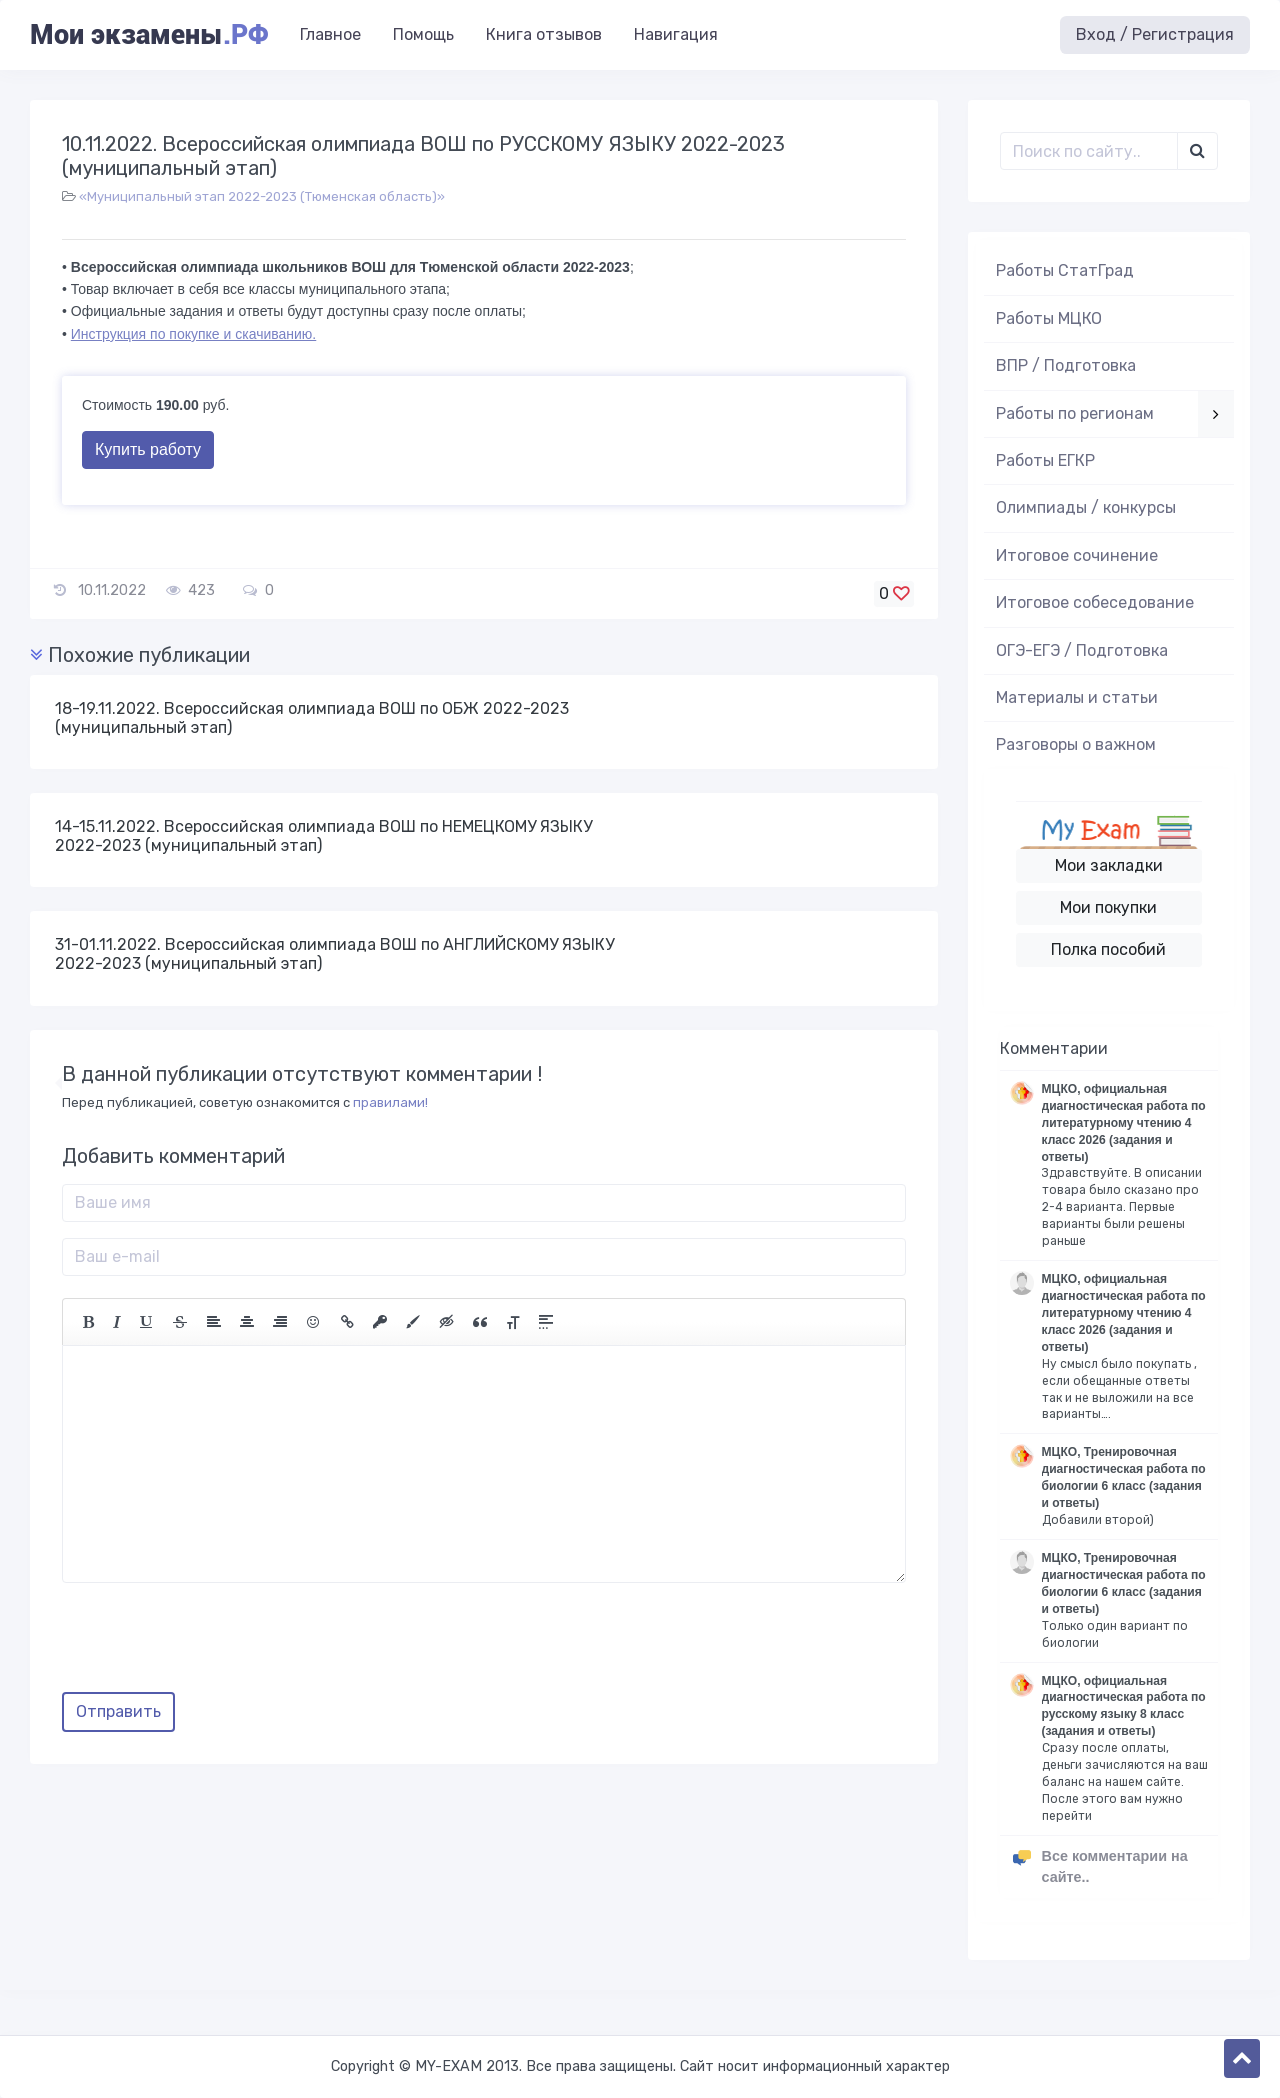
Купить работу (148, 449)
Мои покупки (1108, 907)
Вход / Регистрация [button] (1155, 34)
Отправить (118, 1711)
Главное (330, 34)
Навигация (676, 34)
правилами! (390, 1102)
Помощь (423, 34)
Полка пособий (1108, 949)
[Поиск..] (1089, 151)
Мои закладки (1109, 865)
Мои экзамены (149, 35)
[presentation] (214, 1645)
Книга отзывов (544, 34)
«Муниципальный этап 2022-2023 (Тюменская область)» (262, 196)
